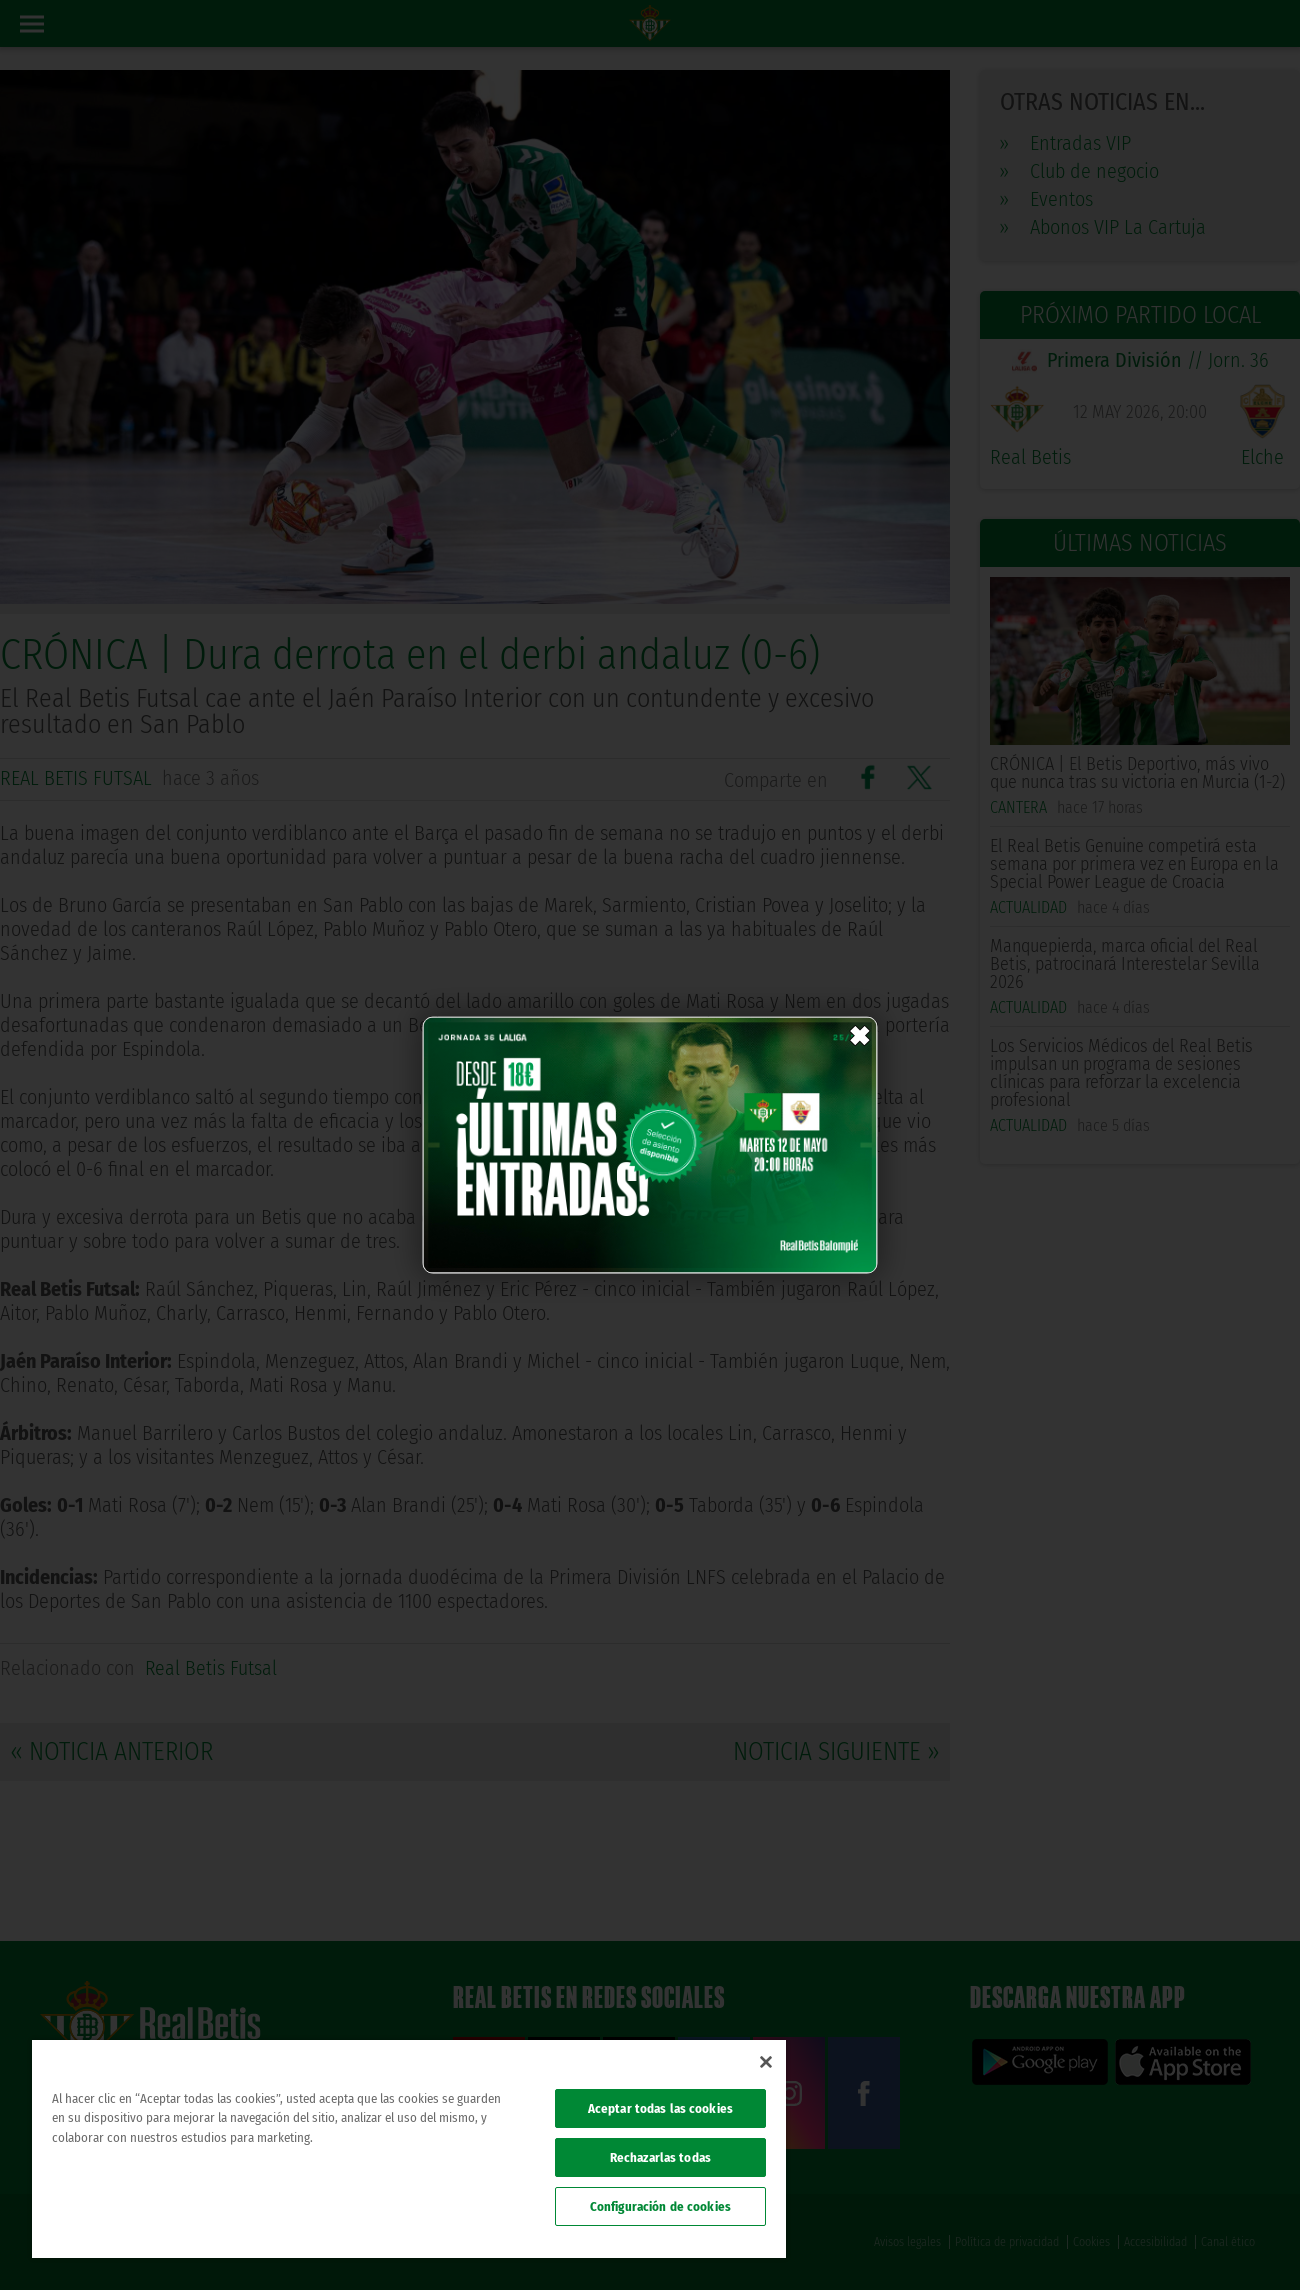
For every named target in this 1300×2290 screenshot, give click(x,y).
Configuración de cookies (660, 2206)
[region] (409, 2149)
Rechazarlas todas (660, 2157)
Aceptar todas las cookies (660, 2108)
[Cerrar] (766, 2062)
